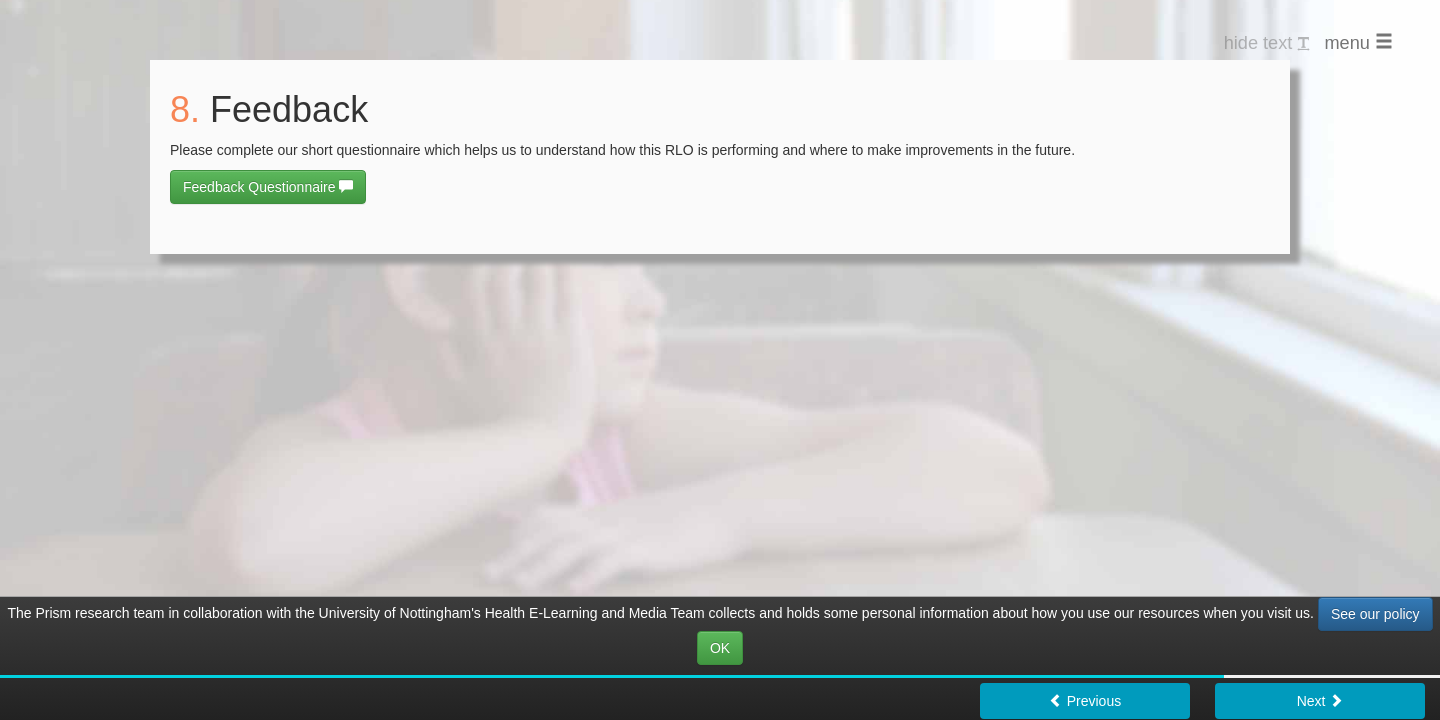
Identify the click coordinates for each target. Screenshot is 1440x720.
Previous (1085, 701)
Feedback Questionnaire (268, 187)
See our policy (1375, 614)
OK (720, 648)
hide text (1267, 43)
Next (1320, 701)
